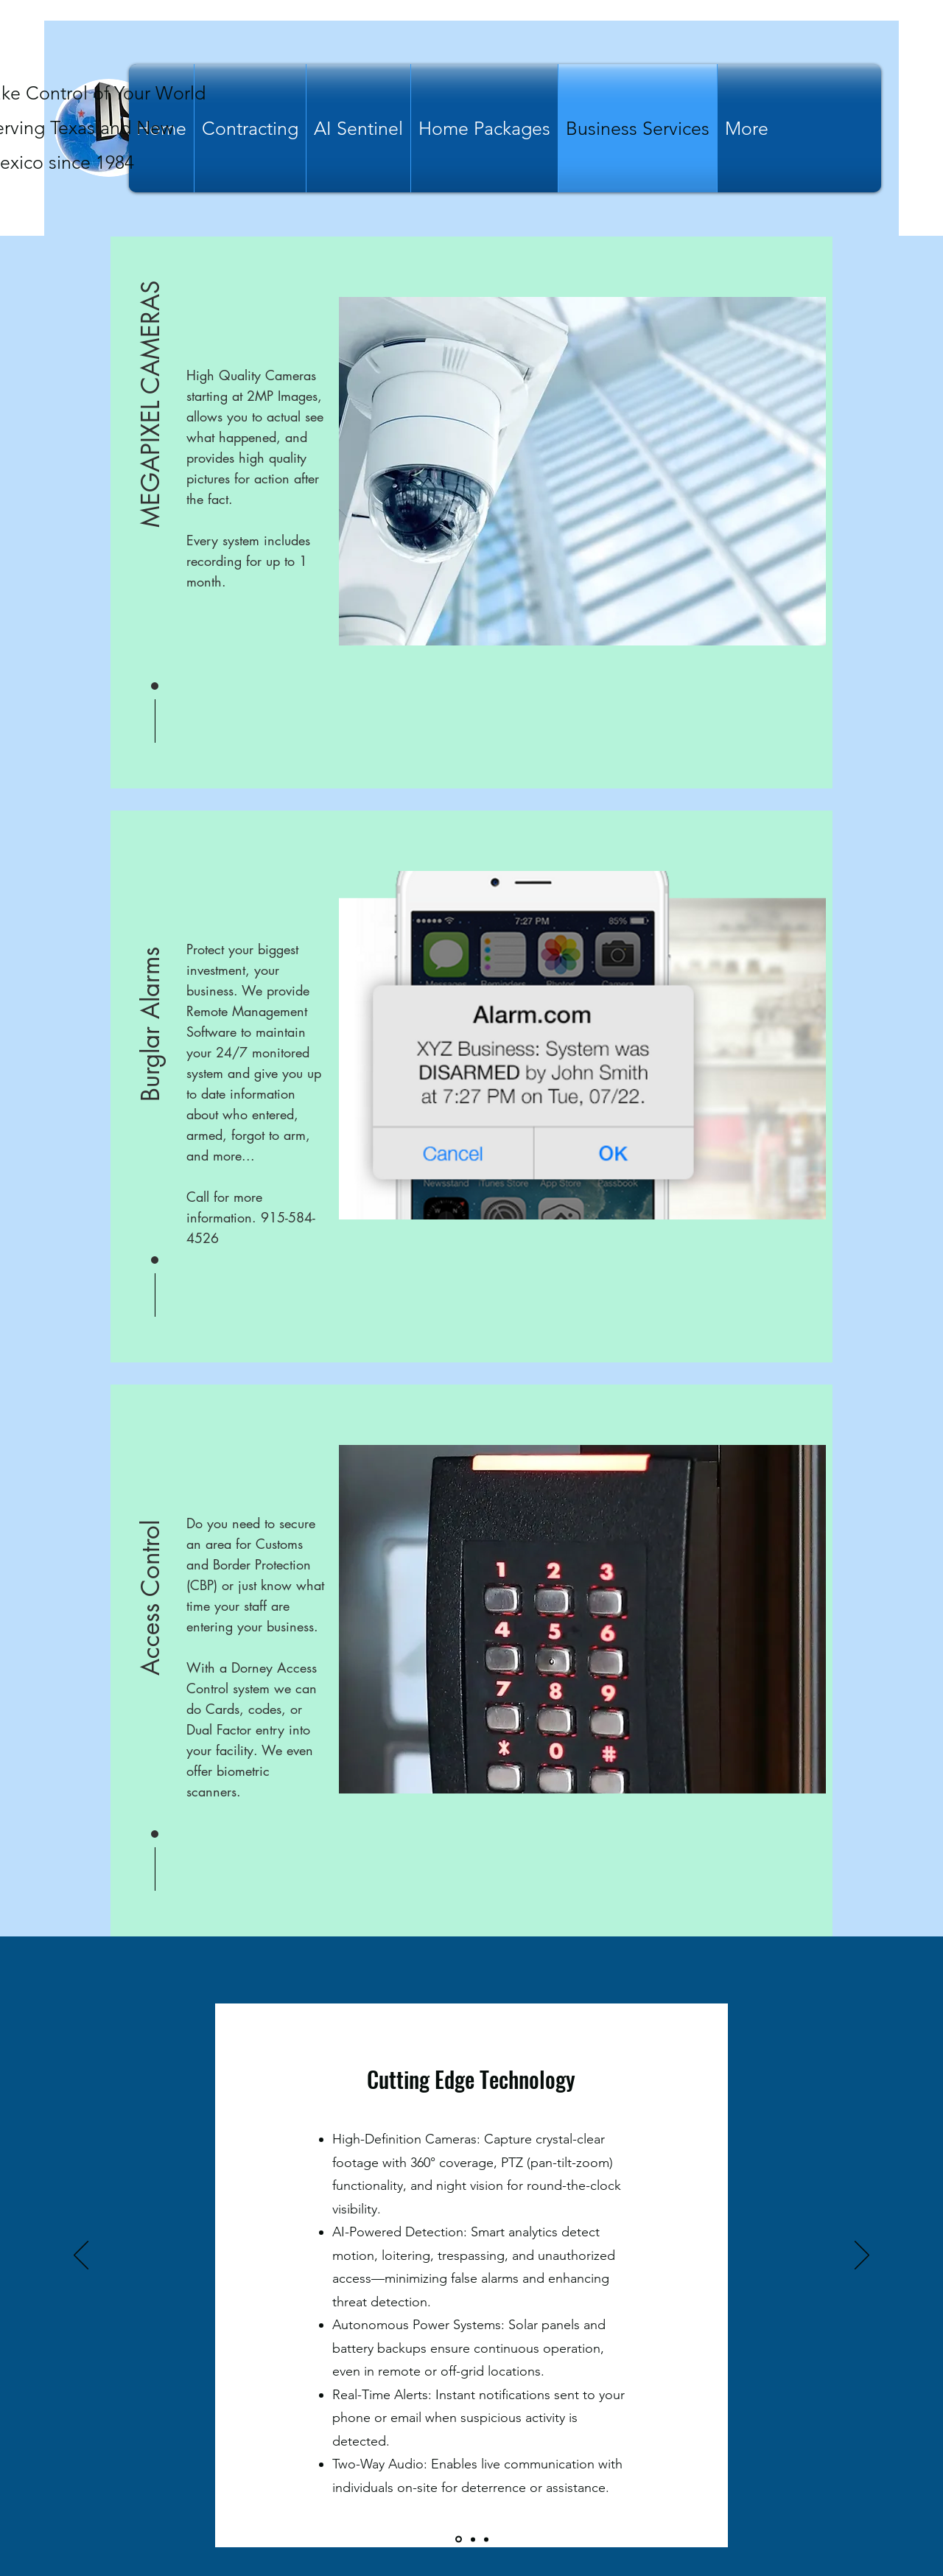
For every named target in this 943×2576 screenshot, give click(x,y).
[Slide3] (486, 2539)
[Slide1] (458, 2539)
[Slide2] (473, 2539)
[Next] (862, 2256)
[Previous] (81, 2256)
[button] (151, 404)
